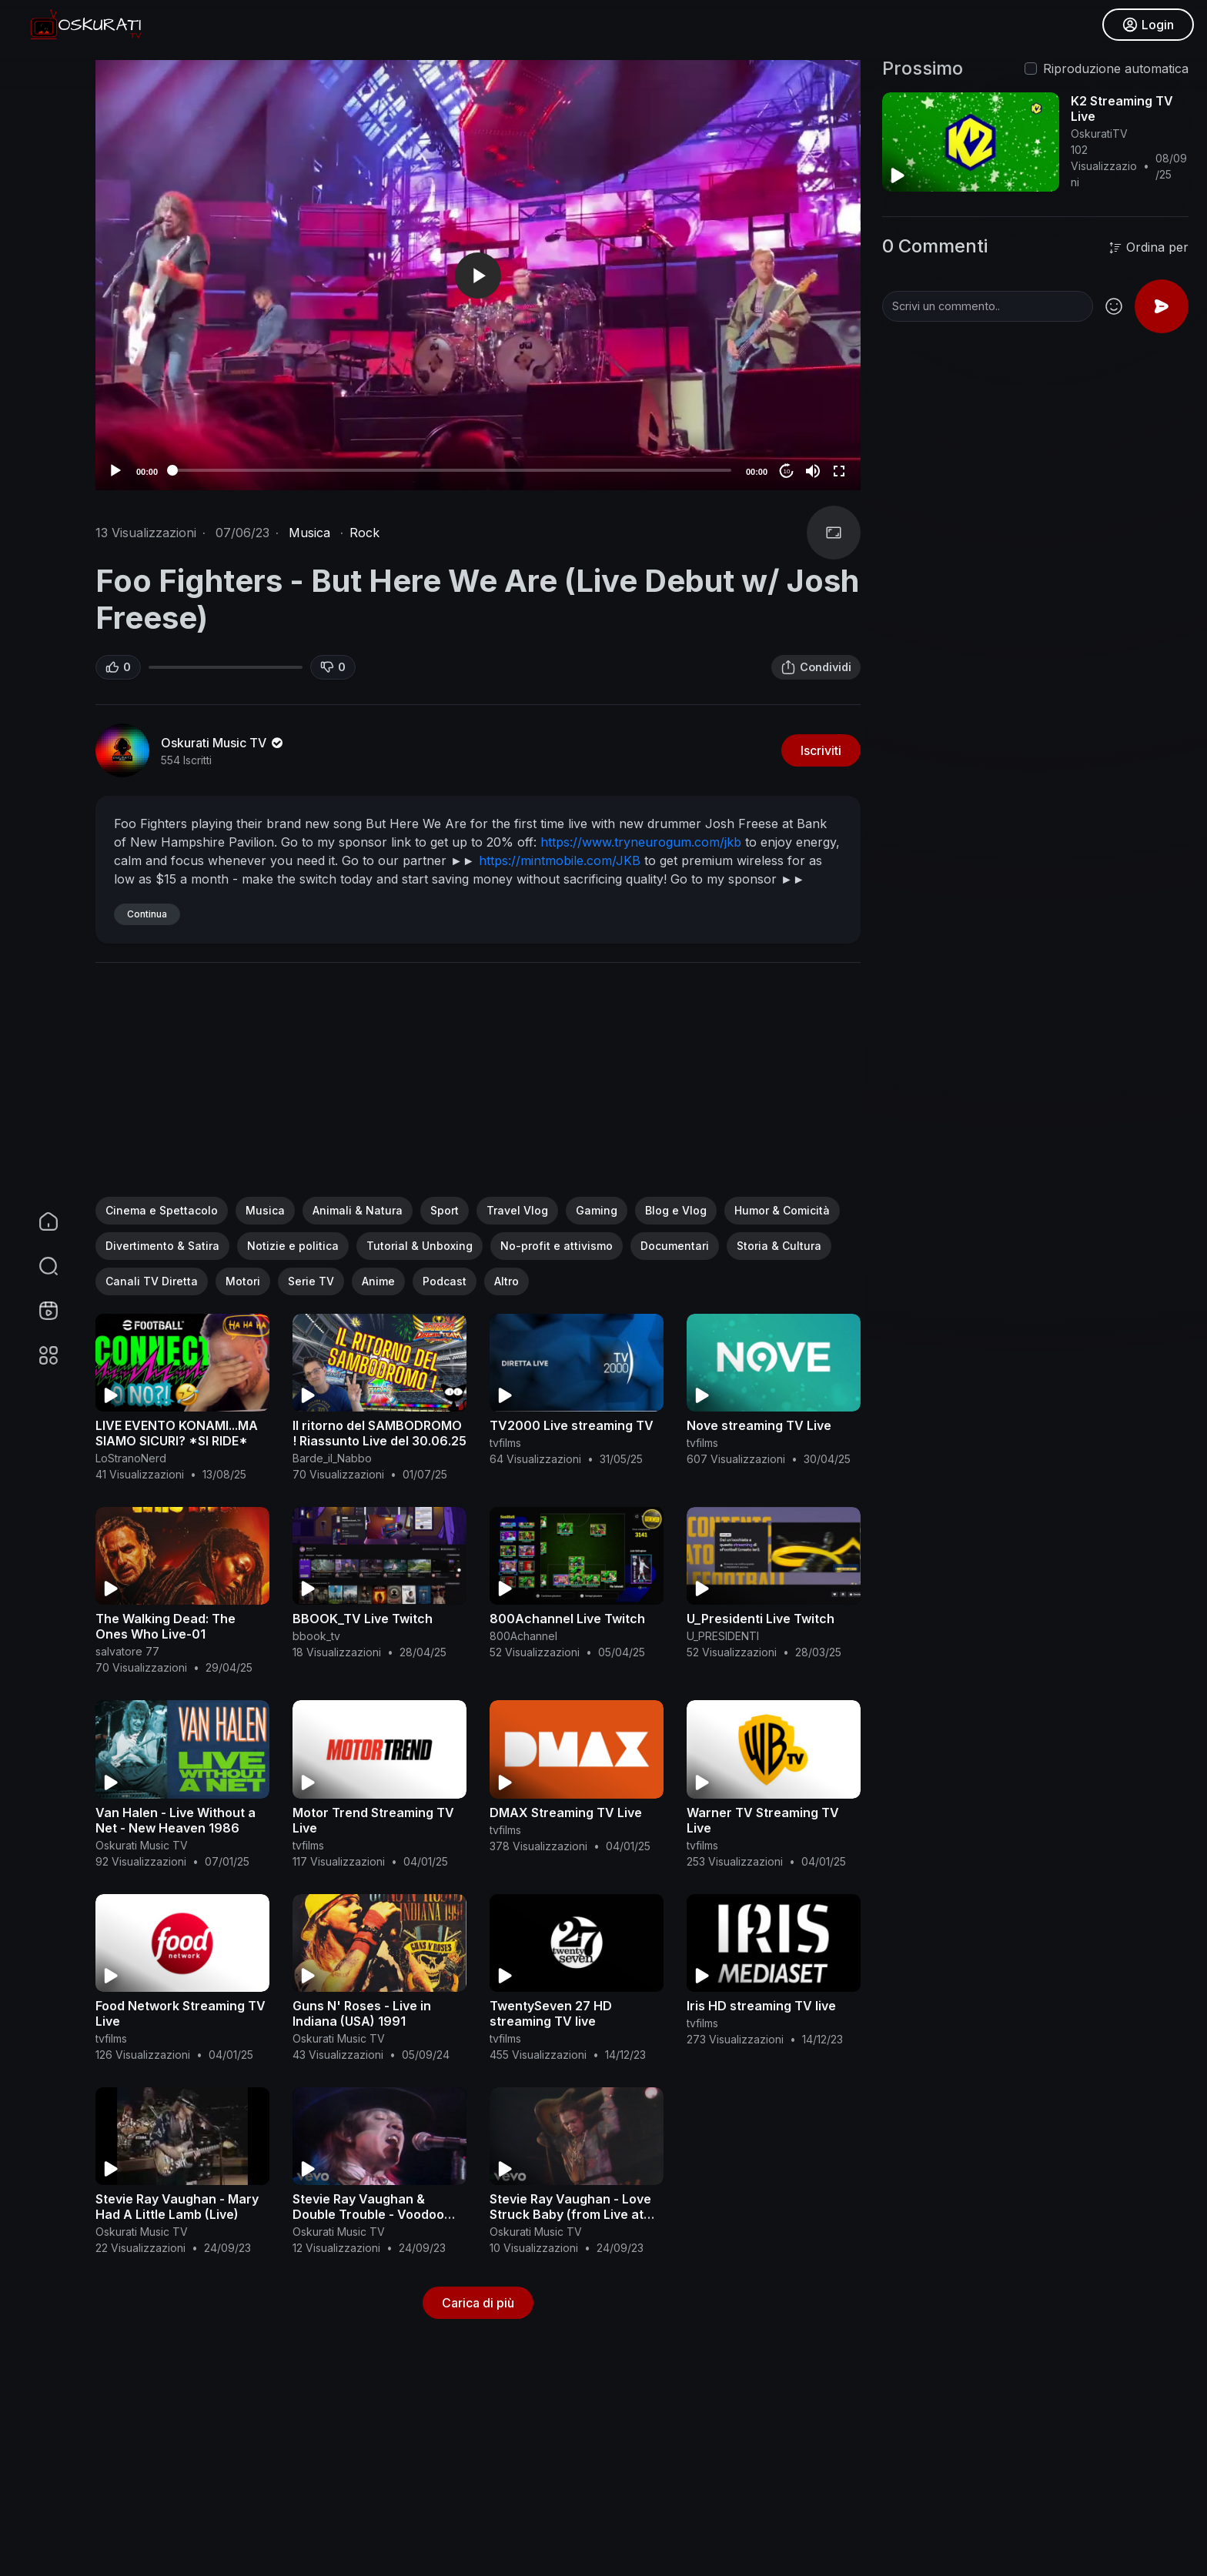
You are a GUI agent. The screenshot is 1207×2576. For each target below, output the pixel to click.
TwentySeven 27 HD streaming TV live (551, 2013)
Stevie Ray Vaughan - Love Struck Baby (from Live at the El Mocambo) (570, 2214)
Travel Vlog (517, 1210)
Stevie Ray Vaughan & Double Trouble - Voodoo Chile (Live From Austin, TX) (377, 2214)
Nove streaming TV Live (759, 1425)
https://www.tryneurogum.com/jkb (640, 842)
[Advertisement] (478, 1089)
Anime (378, 1281)
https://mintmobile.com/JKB (559, 860)
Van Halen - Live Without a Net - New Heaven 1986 (175, 1820)
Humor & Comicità (782, 1210)
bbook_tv (316, 1635)
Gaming (596, 1210)
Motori (243, 1281)
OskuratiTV (1099, 133)
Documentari (674, 1245)
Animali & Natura (358, 1210)
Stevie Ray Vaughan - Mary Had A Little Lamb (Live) (177, 2206)
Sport (444, 1210)
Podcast (444, 1281)
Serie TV (311, 1281)
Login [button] (1146, 27)
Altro (506, 1281)
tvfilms (505, 1442)
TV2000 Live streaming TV (572, 1425)
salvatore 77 (127, 1651)
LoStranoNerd (130, 1458)
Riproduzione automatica (1116, 68)
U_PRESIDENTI (723, 1635)
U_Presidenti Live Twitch (760, 1618)
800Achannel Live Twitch (567, 1618)
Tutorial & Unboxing (419, 1245)
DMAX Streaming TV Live (566, 1812)
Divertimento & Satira (162, 1245)
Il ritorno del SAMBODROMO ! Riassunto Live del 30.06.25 (379, 1433)
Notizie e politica (293, 1245)
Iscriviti (821, 750)
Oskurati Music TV (223, 742)
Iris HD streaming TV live (761, 2005)
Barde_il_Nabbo (332, 1458)
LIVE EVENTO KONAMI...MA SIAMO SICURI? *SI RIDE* (176, 1433)
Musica (309, 532)
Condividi (816, 667)
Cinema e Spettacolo (161, 1210)
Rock (364, 532)
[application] (478, 275)
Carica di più (478, 2302)
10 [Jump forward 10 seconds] (787, 471)
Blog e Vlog (676, 1210)
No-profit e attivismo (556, 1245)
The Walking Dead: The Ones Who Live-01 (165, 1626)
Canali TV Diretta (151, 1281)
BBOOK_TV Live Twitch (363, 1618)
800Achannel (523, 1635)
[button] (38, 1266)
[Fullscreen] (839, 471)
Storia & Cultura (779, 1245)
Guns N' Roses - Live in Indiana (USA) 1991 (362, 2013)
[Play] (115, 471)
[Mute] (813, 471)
